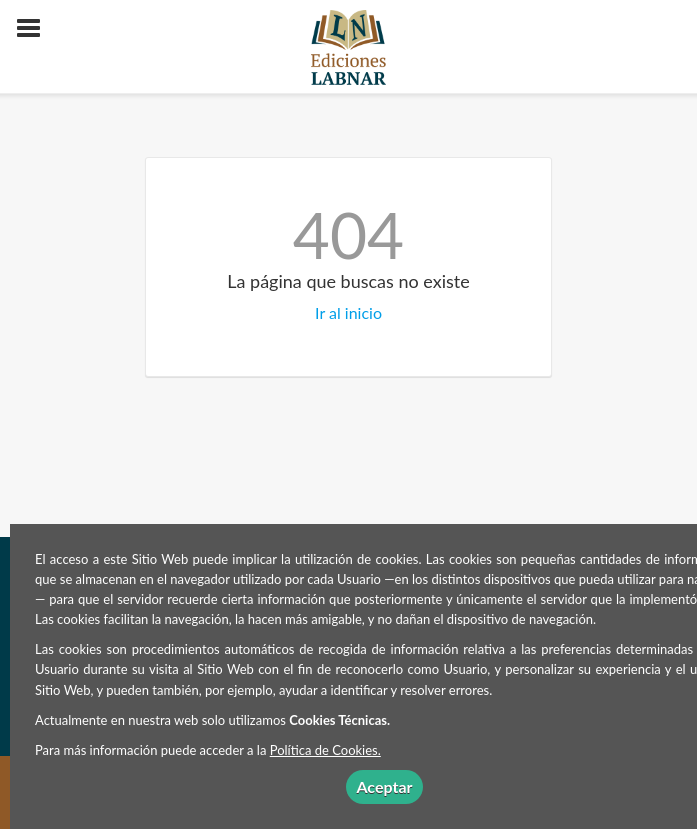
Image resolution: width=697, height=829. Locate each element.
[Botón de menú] (36, 29)
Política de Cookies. (325, 750)
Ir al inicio (348, 312)
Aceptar (384, 786)
